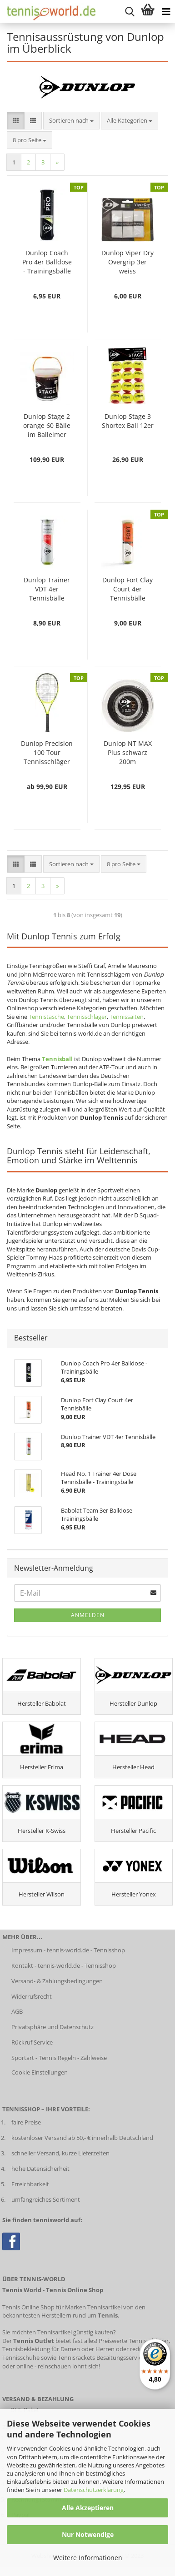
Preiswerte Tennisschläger (134, 2341)
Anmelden (88, 1615)
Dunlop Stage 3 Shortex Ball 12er (128, 421)
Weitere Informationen (87, 2557)
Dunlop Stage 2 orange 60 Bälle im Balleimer (46, 425)
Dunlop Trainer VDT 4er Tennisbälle (47, 589)
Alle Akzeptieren (88, 2507)
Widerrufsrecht (31, 1996)
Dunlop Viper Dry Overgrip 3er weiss (127, 261)
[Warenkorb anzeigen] (148, 11)
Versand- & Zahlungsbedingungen (57, 1981)
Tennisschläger (87, 1017)
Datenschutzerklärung (94, 2490)
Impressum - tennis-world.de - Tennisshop (68, 1950)
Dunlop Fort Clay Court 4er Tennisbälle (127, 589)
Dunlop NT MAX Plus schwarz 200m (128, 752)
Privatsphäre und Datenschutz (52, 2027)
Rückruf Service (32, 2042)
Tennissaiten (127, 1017)
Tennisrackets (76, 2357)
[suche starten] (129, 11)
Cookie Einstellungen (39, 2072)
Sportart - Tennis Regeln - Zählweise (59, 2058)
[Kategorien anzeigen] (166, 11)
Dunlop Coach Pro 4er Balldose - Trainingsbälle (47, 261)
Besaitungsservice (120, 2357)
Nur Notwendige (88, 2534)
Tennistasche (46, 1017)
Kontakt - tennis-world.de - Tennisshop (63, 1965)
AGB (17, 2011)
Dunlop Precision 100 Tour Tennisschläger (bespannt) (47, 752)
